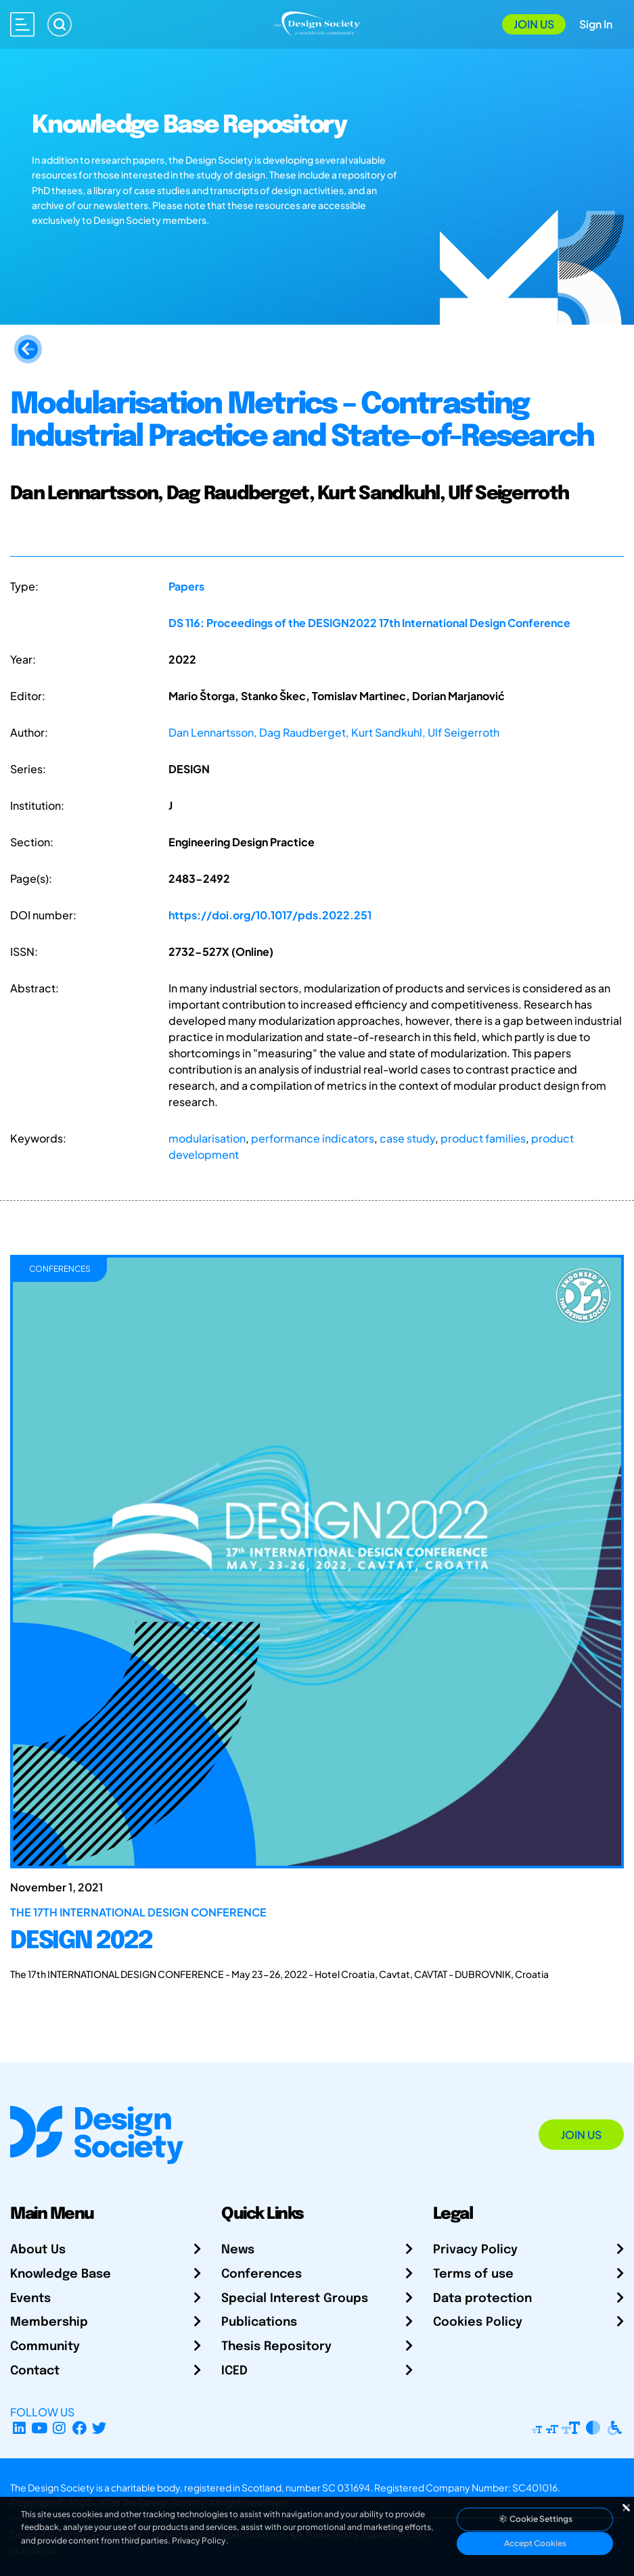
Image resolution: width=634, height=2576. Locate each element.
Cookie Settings (535, 2519)
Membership (49, 2322)
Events (30, 2299)
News (237, 2250)
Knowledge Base (60, 2274)
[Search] (59, 24)
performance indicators (312, 1138)
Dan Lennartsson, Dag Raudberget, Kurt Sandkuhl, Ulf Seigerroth (333, 732)
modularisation (207, 1138)
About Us (38, 2250)
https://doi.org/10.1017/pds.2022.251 (269, 915)
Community (45, 2347)
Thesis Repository (276, 2347)
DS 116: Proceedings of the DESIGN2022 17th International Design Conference (369, 623)
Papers (186, 586)
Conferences (261, 2274)
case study (407, 1138)
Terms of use (473, 2274)
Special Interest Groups (294, 2299)
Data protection (482, 2299)
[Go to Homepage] (316, 23)
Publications (259, 2322)
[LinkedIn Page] (19, 2428)
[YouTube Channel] (39, 2428)
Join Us (534, 24)
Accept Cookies (535, 2543)
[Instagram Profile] (59, 2428)
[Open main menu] (22, 24)
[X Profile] (100, 2428)
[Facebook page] (79, 2428)
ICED (234, 2371)
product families (483, 1138)
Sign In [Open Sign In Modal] (595, 24)
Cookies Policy (477, 2322)
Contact (35, 2371)
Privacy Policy (475, 2250)
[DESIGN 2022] (317, 1936)
